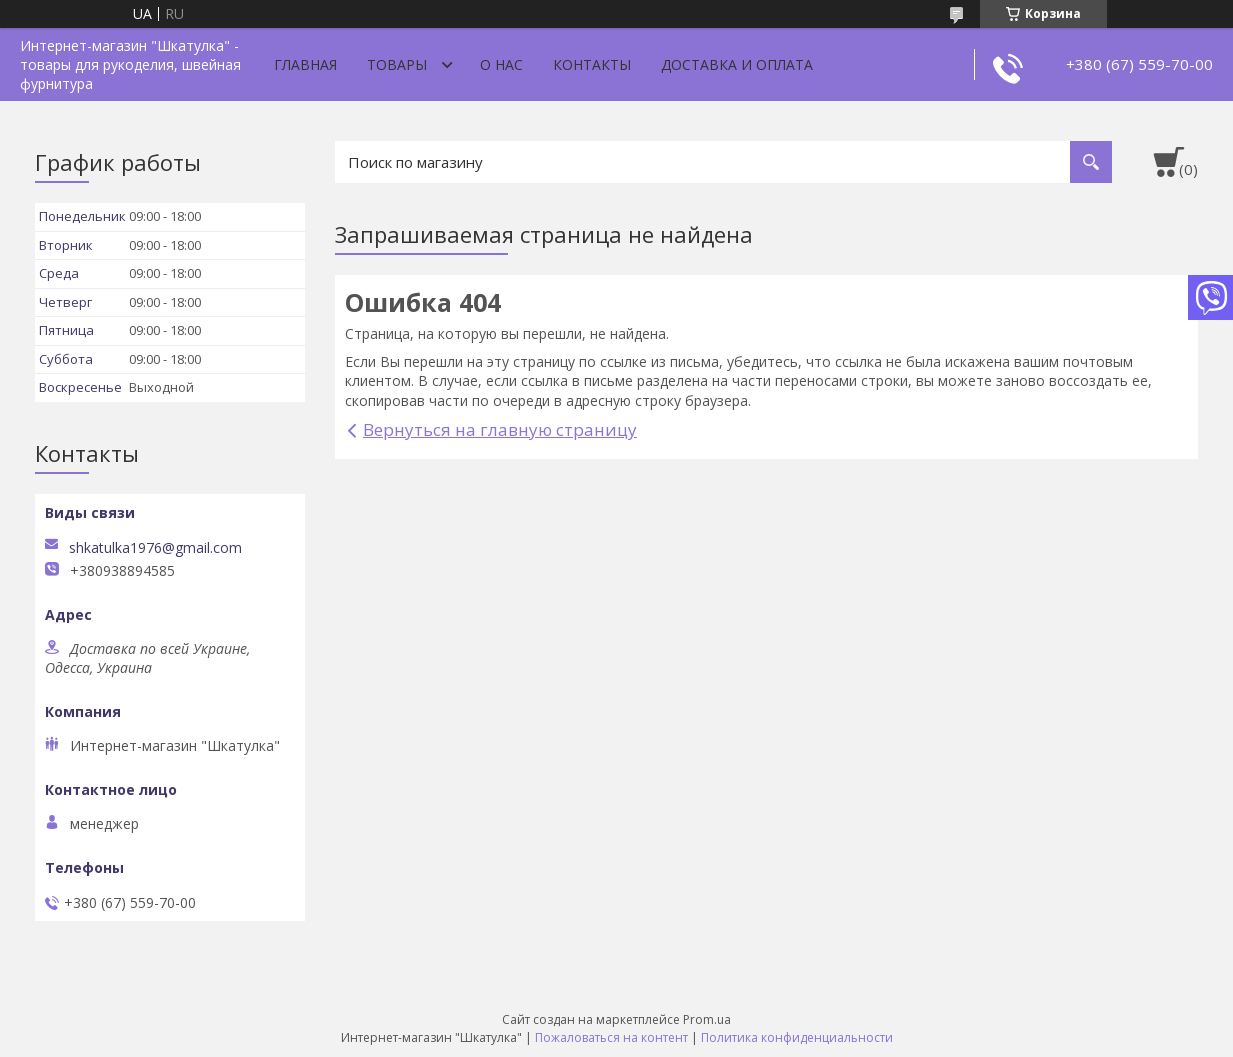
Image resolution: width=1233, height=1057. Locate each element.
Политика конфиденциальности (797, 1037)
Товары (397, 64)
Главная (305, 64)
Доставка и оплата (737, 64)
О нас (501, 64)
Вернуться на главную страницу (500, 429)
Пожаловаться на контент (611, 1037)
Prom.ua (707, 1019)
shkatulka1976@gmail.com (155, 548)
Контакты (592, 64)
